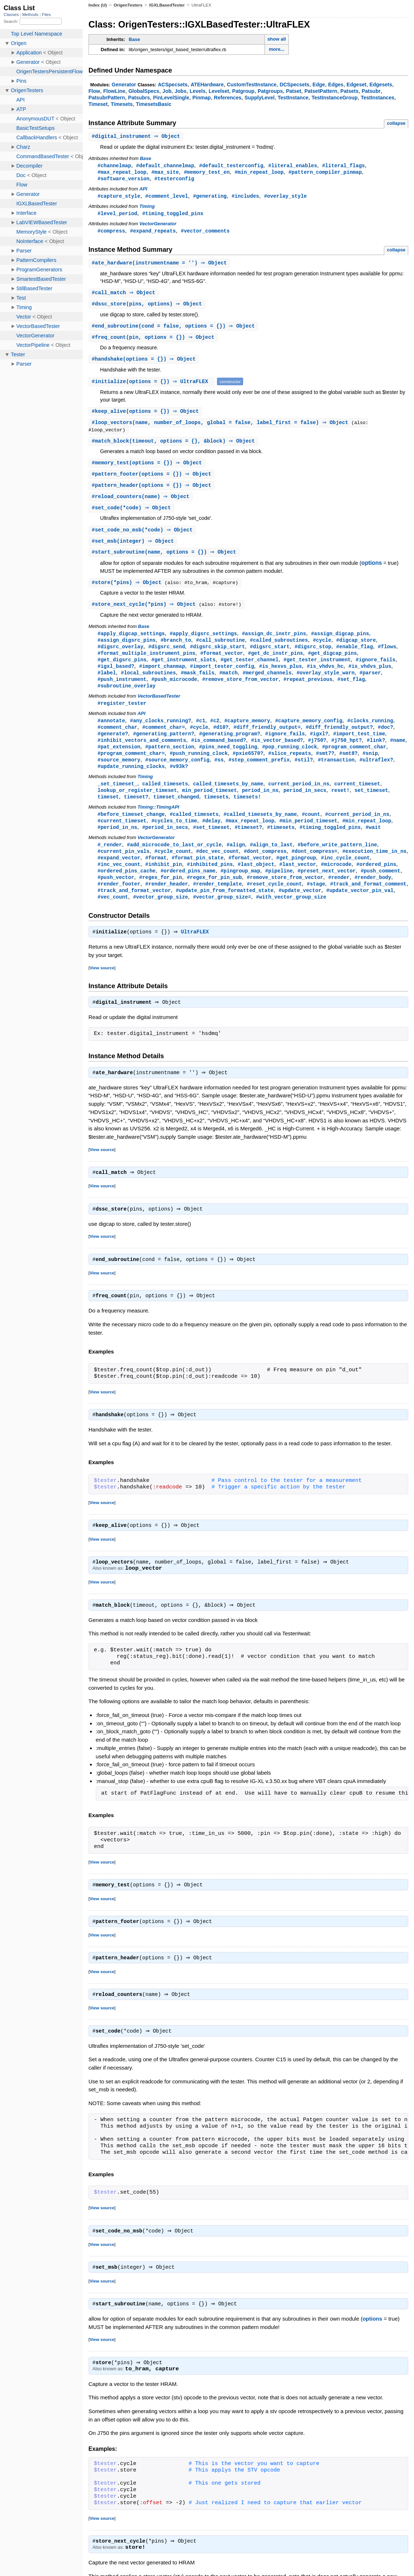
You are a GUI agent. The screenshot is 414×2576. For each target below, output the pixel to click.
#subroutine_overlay (127, 698)
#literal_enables (292, 166)
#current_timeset (122, 838)
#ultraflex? (376, 775)
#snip (370, 768)
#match (228, 684)
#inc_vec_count (119, 883)
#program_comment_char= (131, 768)
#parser (370, 684)
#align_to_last (271, 862)
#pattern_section (169, 761)
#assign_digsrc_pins (127, 649)
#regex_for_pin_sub (214, 897)
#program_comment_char (354, 761)
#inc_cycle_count (345, 876)
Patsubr (371, 91)
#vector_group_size (160, 918)
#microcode (336, 883)
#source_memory (119, 775)
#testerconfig (174, 179)
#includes (245, 197)
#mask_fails (197, 684)
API (143, 190)
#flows (387, 656)
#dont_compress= (314, 869)
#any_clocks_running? (160, 733)
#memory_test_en (207, 172)
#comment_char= (163, 740)
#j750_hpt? (346, 754)
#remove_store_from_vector (240, 691)
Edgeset (356, 84)
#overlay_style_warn (325, 684)
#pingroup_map (240, 890)
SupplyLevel (260, 97)
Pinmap (201, 97)
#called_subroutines (279, 649)
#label (107, 684)
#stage (316, 904)
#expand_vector (119, 876)
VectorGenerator (157, 226)
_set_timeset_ (117, 799)
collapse (396, 123)
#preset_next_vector (327, 890)
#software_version (123, 179)
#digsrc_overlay (120, 656)
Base (134, 39)
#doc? (385, 740)
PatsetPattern (320, 91)
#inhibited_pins (210, 883)
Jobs (180, 91)
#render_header (166, 904)
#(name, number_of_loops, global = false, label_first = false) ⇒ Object (222, 427)
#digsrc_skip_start (217, 656)
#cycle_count (173, 869)
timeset (108, 813)
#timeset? (248, 845)
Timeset (98, 104)
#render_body (372, 897)
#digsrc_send (166, 656)
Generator (124, 84)
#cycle (322, 649)
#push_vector (116, 897)
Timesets (122, 104)
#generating (210, 197)
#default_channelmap (165, 166)
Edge (318, 84)
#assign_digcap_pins (340, 643)
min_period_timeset (209, 806)
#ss (219, 775)
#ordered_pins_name (188, 890)
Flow (94, 91)
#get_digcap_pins (332, 663)
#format (156, 876)
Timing (147, 208)
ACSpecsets (173, 84)
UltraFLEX (197, 954)
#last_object (256, 883)
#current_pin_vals (123, 869)
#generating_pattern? (163, 747)
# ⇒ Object (137, 136)
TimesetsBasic (153, 104)
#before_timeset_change (131, 831)
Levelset (219, 91)
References (228, 97)
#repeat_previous (307, 691)
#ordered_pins (376, 883)
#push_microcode (174, 691)
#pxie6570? (248, 768)
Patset (293, 91)
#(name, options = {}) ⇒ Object (165, 560)
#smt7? (325, 768)
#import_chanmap (162, 677)
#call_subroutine (220, 649)
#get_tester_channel (250, 670)
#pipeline (279, 890)
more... (276, 49)
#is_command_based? (218, 754)
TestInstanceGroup (335, 97)
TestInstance (293, 97)
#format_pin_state (198, 876)
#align (235, 862)
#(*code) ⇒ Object (132, 515)
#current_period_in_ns (357, 831)
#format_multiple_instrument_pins (146, 663)
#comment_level (166, 197)
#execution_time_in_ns (374, 869)
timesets (216, 813)
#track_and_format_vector (134, 911)
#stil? (304, 775)
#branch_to (175, 649)
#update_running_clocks (131, 781)
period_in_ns (260, 806)
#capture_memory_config (308, 733)
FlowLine (114, 91)
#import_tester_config (222, 677)
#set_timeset (211, 845)
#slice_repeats (289, 768)
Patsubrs (139, 97)
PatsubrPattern (107, 97)
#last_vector (297, 883)
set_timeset (371, 806)
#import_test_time (359, 747)
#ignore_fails (375, 670)
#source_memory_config (177, 775)
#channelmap (114, 166)
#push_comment (380, 890)
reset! (340, 806)
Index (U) (98, 5)
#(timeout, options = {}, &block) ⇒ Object (174, 446)
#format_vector (221, 663)
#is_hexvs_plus (280, 677)
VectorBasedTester (159, 708)
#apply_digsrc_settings (203, 643)
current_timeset (357, 799)
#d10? (221, 740)
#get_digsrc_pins (122, 670)
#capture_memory (247, 733)
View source (102, 989)
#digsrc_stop (313, 656)
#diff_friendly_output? (339, 740)
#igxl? (319, 747)
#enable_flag (354, 656)
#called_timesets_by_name (260, 831)
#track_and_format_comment (368, 904)
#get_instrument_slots (183, 670)
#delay (211, 838)
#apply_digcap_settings (131, 643)
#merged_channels (267, 684)
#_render (110, 862)
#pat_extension (119, 761)
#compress (111, 233)
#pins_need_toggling (228, 761)
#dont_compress (265, 869)
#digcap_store (356, 649)
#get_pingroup (296, 876)
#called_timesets (194, 831)
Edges (335, 84)
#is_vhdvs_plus (369, 677)
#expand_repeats (153, 233)
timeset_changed (176, 813)
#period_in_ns (117, 845)
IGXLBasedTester (167, 5)
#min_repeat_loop (259, 172)
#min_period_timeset (308, 838)
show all (276, 39)
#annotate (111, 733)
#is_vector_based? (277, 754)
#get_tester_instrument (317, 670)
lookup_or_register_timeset (137, 806)
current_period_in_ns (298, 799)
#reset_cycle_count (274, 904)
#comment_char (117, 740)
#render (338, 897)
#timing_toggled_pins (172, 215)
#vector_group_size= (222, 918)
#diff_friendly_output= (266, 740)
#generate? (113, 747)
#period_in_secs (165, 845)
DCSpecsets (295, 84)
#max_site (165, 172)
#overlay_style (285, 197)
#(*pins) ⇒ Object (129, 591)
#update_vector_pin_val (359, 911)
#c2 (214, 733)
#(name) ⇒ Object (142, 503)
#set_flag (351, 691)
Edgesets (380, 84)
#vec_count (113, 918)
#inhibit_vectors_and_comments (142, 754)
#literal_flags (343, 166)
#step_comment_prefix (259, 775)
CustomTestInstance (251, 84)
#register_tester (122, 715)
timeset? (136, 813)
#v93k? (179, 781)
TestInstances (377, 97)
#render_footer (119, 904)
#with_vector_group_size (291, 918)
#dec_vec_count (217, 869)
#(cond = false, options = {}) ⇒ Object (174, 329)
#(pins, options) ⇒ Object (148, 307)
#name (397, 754)
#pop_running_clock (289, 761)
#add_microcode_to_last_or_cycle (174, 862)
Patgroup (243, 91)
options (371, 571)
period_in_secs (304, 806)
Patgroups (270, 91)
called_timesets (165, 799)
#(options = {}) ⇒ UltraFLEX (152, 386)
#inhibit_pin (163, 883)
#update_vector (300, 911)
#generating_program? (229, 747)
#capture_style (119, 197)
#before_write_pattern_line (337, 862)
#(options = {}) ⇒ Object (145, 363)
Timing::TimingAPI (158, 824)
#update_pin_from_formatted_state (225, 911)
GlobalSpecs (143, 91)
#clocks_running (370, 733)
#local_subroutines (148, 684)
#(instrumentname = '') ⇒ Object (160, 265)
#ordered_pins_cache (127, 890)
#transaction (336, 775)
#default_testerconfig (231, 166)
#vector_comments (205, 233)
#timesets (281, 845)
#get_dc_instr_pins (275, 663)
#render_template (217, 904)
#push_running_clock (199, 768)
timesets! (247, 813)
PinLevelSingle (171, 97)
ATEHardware (207, 84)
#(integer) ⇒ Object (134, 549)
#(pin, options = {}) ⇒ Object (154, 341)
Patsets (349, 91)
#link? (376, 754)
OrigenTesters (128, 5)
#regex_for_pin (160, 897)
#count (311, 831)
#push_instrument (122, 691)
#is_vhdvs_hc (325, 677)
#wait (373, 845)
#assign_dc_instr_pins (274, 643)
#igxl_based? (116, 677)
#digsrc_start (270, 656)
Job (167, 91)
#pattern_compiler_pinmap (325, 172)
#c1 (200, 733)
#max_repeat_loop (122, 172)
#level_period (117, 215)
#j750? (317, 754)
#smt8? (348, 768)
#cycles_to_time (174, 838)
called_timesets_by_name (228, 799)
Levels (198, 91)
